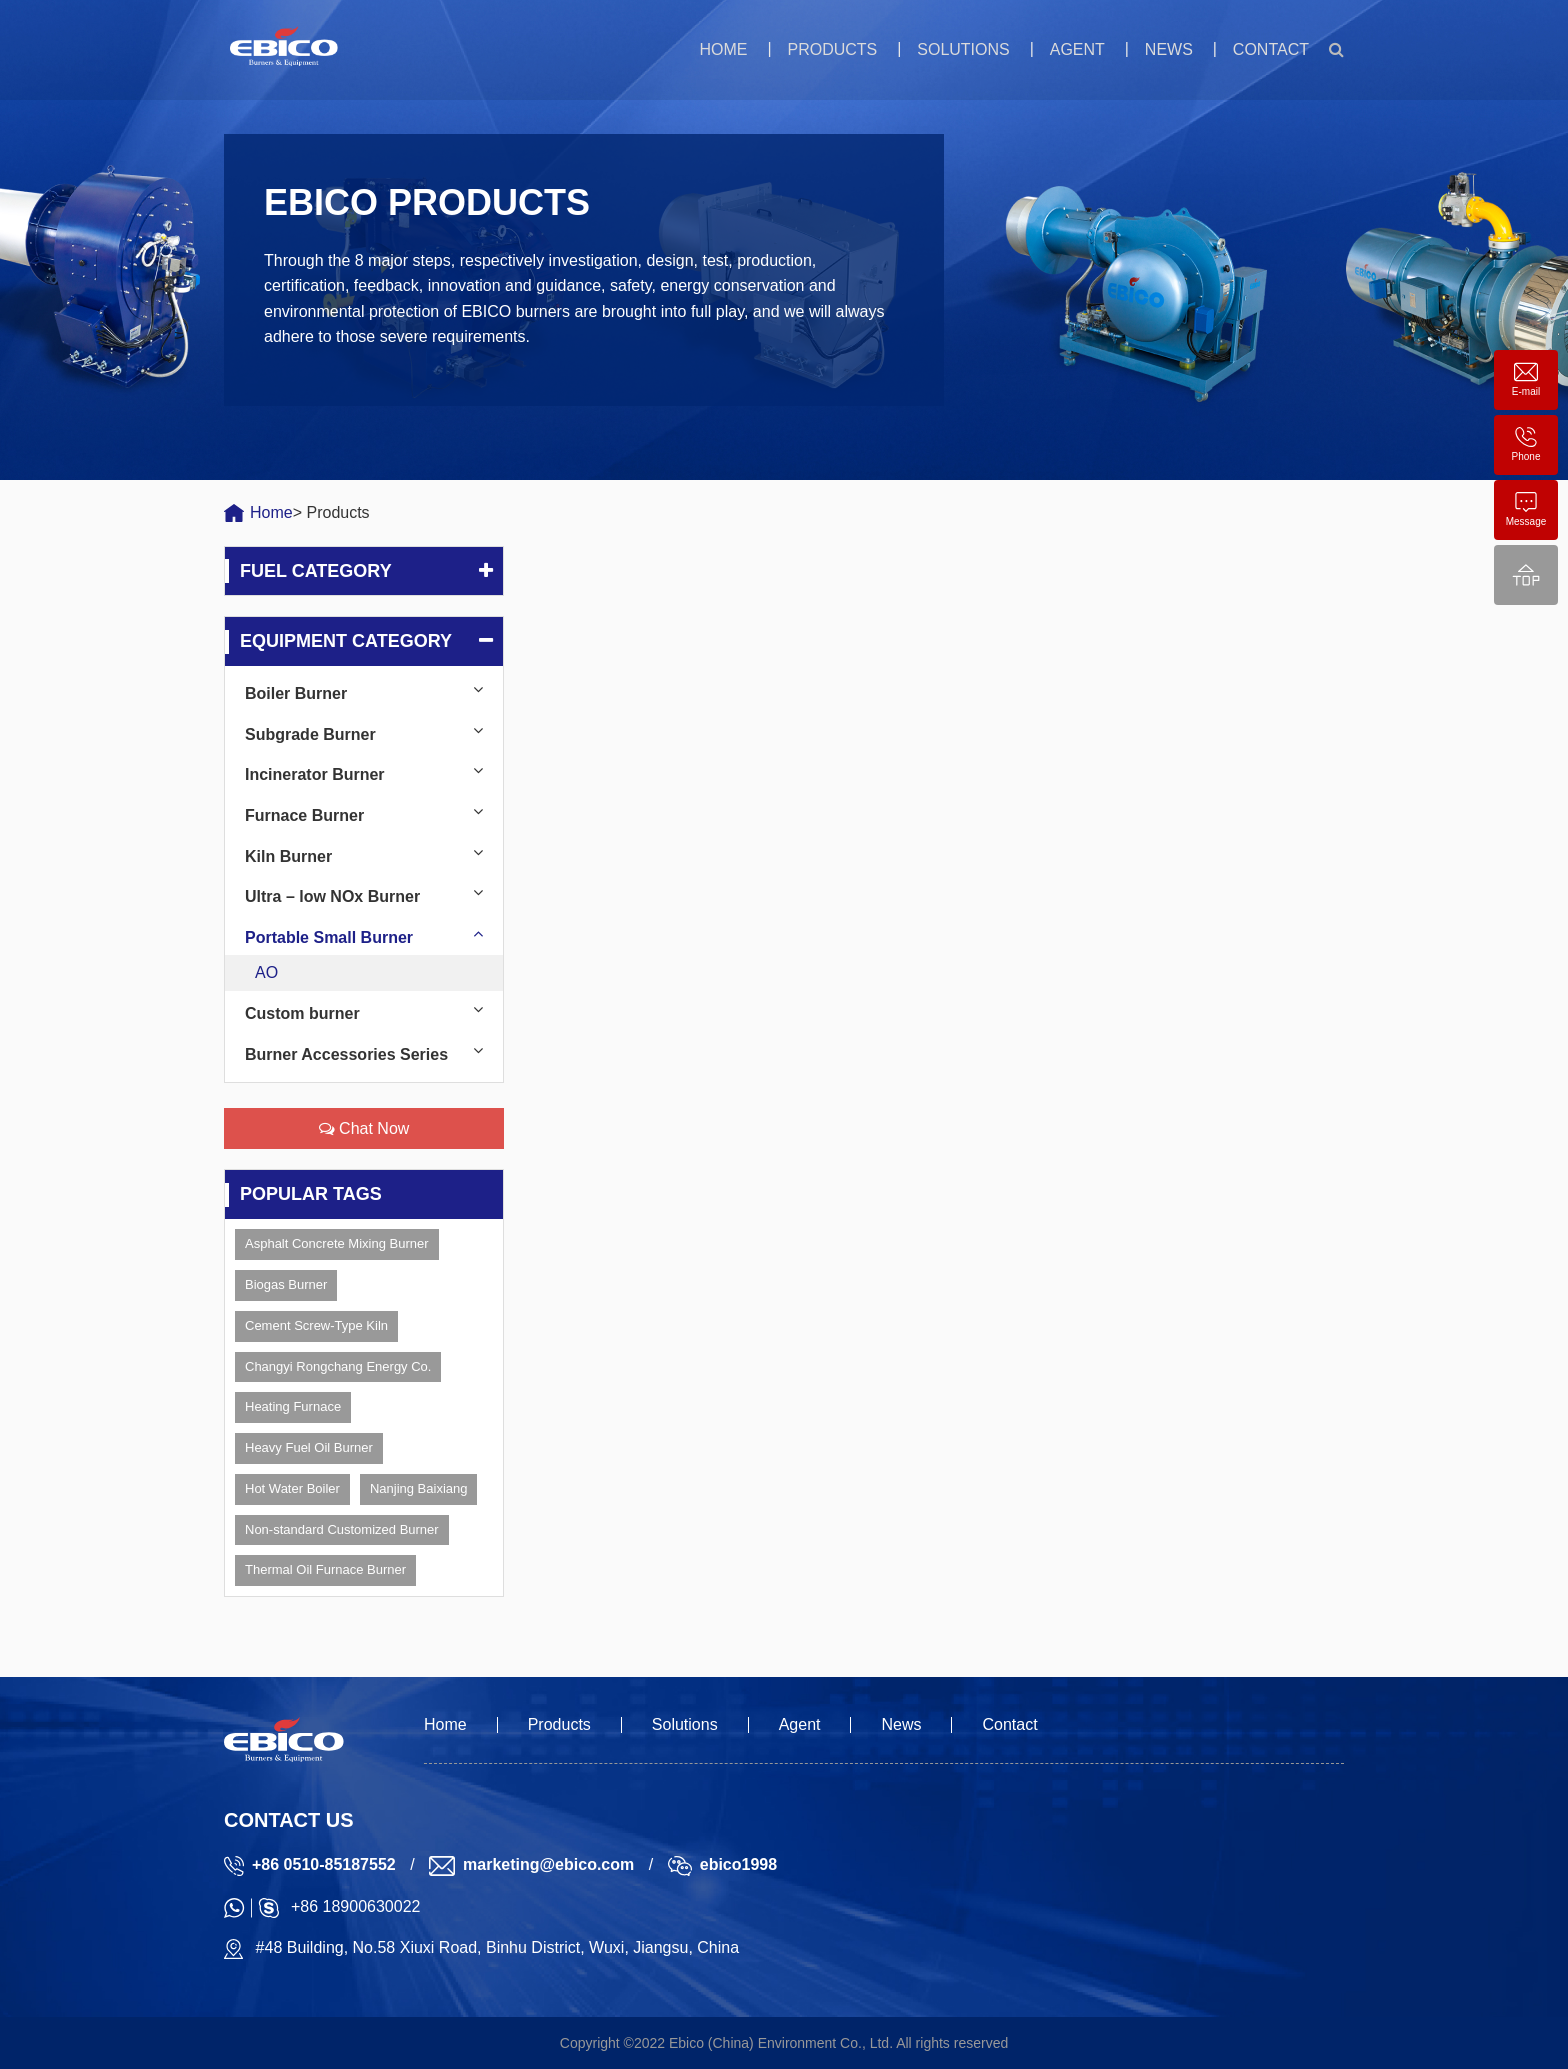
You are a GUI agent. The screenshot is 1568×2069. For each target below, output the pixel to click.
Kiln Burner (288, 856)
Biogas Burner (286, 1284)
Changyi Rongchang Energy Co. (338, 1366)
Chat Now (364, 1128)
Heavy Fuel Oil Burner (309, 1447)
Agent (1077, 49)
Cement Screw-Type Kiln (316, 1325)
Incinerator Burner (315, 774)
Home (723, 49)
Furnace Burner (304, 815)
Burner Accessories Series (346, 1054)
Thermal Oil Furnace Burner (325, 1569)
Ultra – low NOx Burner (332, 896)
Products (832, 49)
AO (266, 972)
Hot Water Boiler (292, 1488)
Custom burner (302, 1013)
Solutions (963, 49)
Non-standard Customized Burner (342, 1529)
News (1169, 49)
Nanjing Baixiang (419, 1488)
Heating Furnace (293, 1406)
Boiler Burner (296, 693)
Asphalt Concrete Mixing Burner (337, 1243)
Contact (1271, 49)
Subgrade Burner (310, 734)
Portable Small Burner (329, 937)
